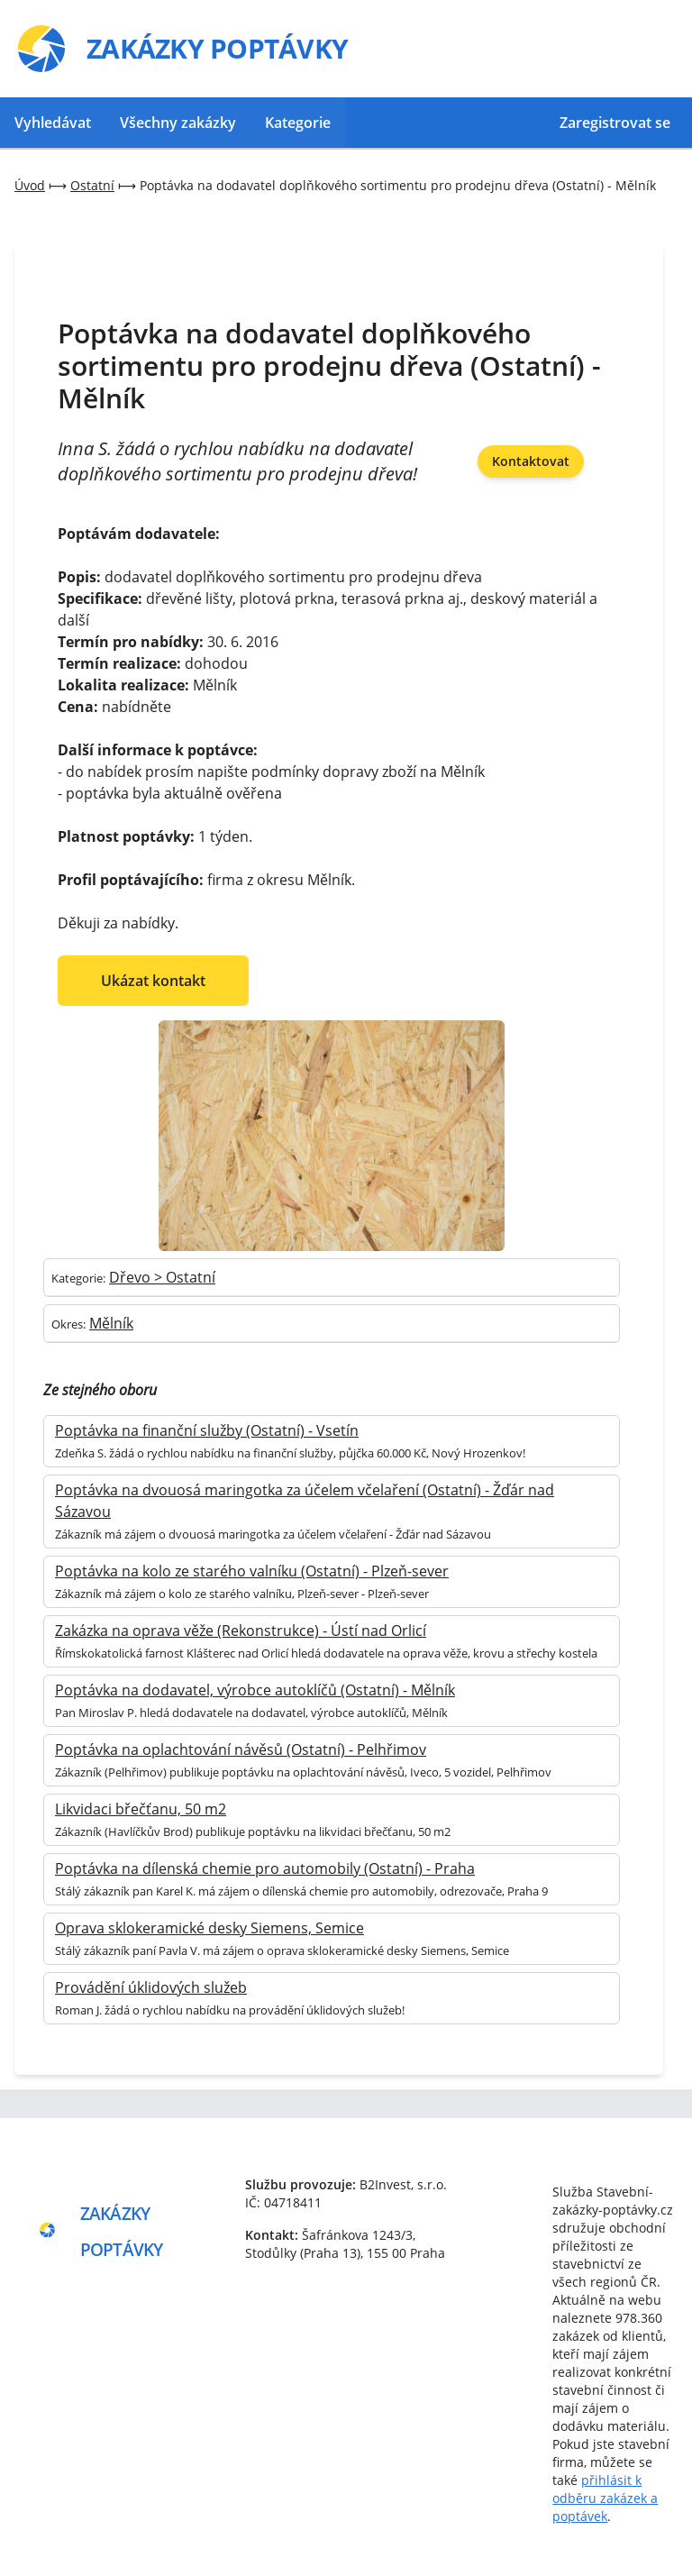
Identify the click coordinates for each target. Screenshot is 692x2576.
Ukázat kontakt (153, 981)
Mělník (111, 1323)
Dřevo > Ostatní (162, 1277)
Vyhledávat (52, 122)
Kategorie (298, 122)
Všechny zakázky (178, 122)
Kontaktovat (530, 461)
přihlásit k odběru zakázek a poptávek (605, 2498)
